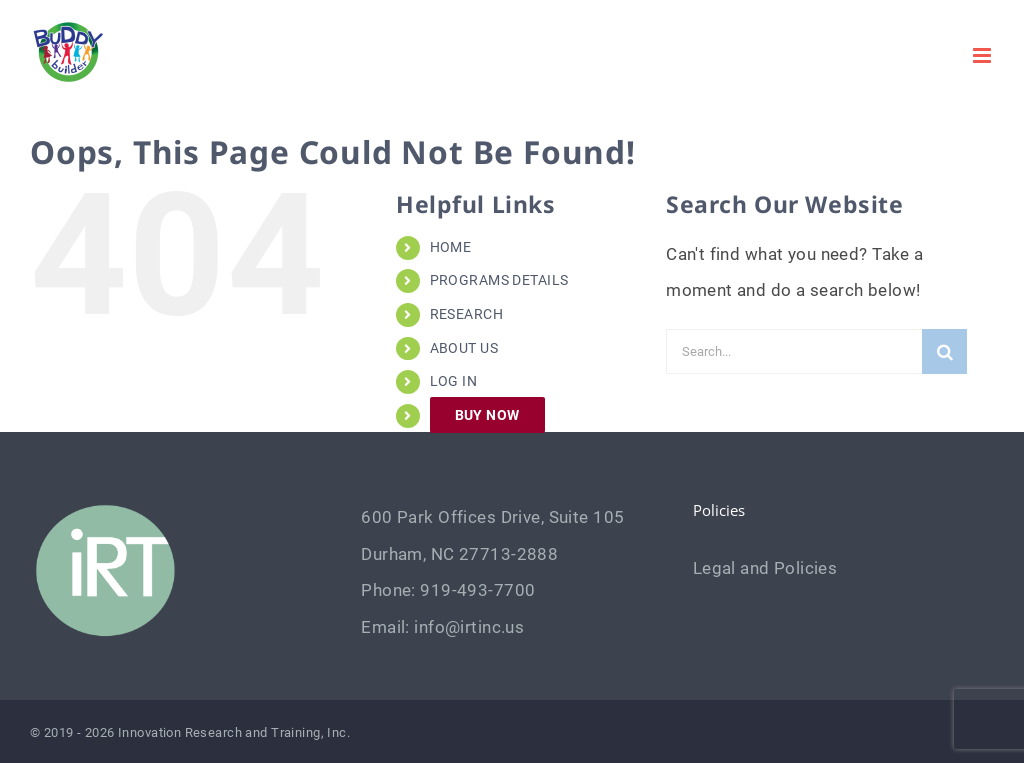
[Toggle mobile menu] (983, 55)
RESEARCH (466, 314)
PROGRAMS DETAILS (499, 280)
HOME (451, 247)
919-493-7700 (477, 590)
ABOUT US (464, 348)
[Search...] (794, 351)
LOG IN (454, 381)
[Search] (944, 351)
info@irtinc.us (469, 627)
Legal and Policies (765, 568)
